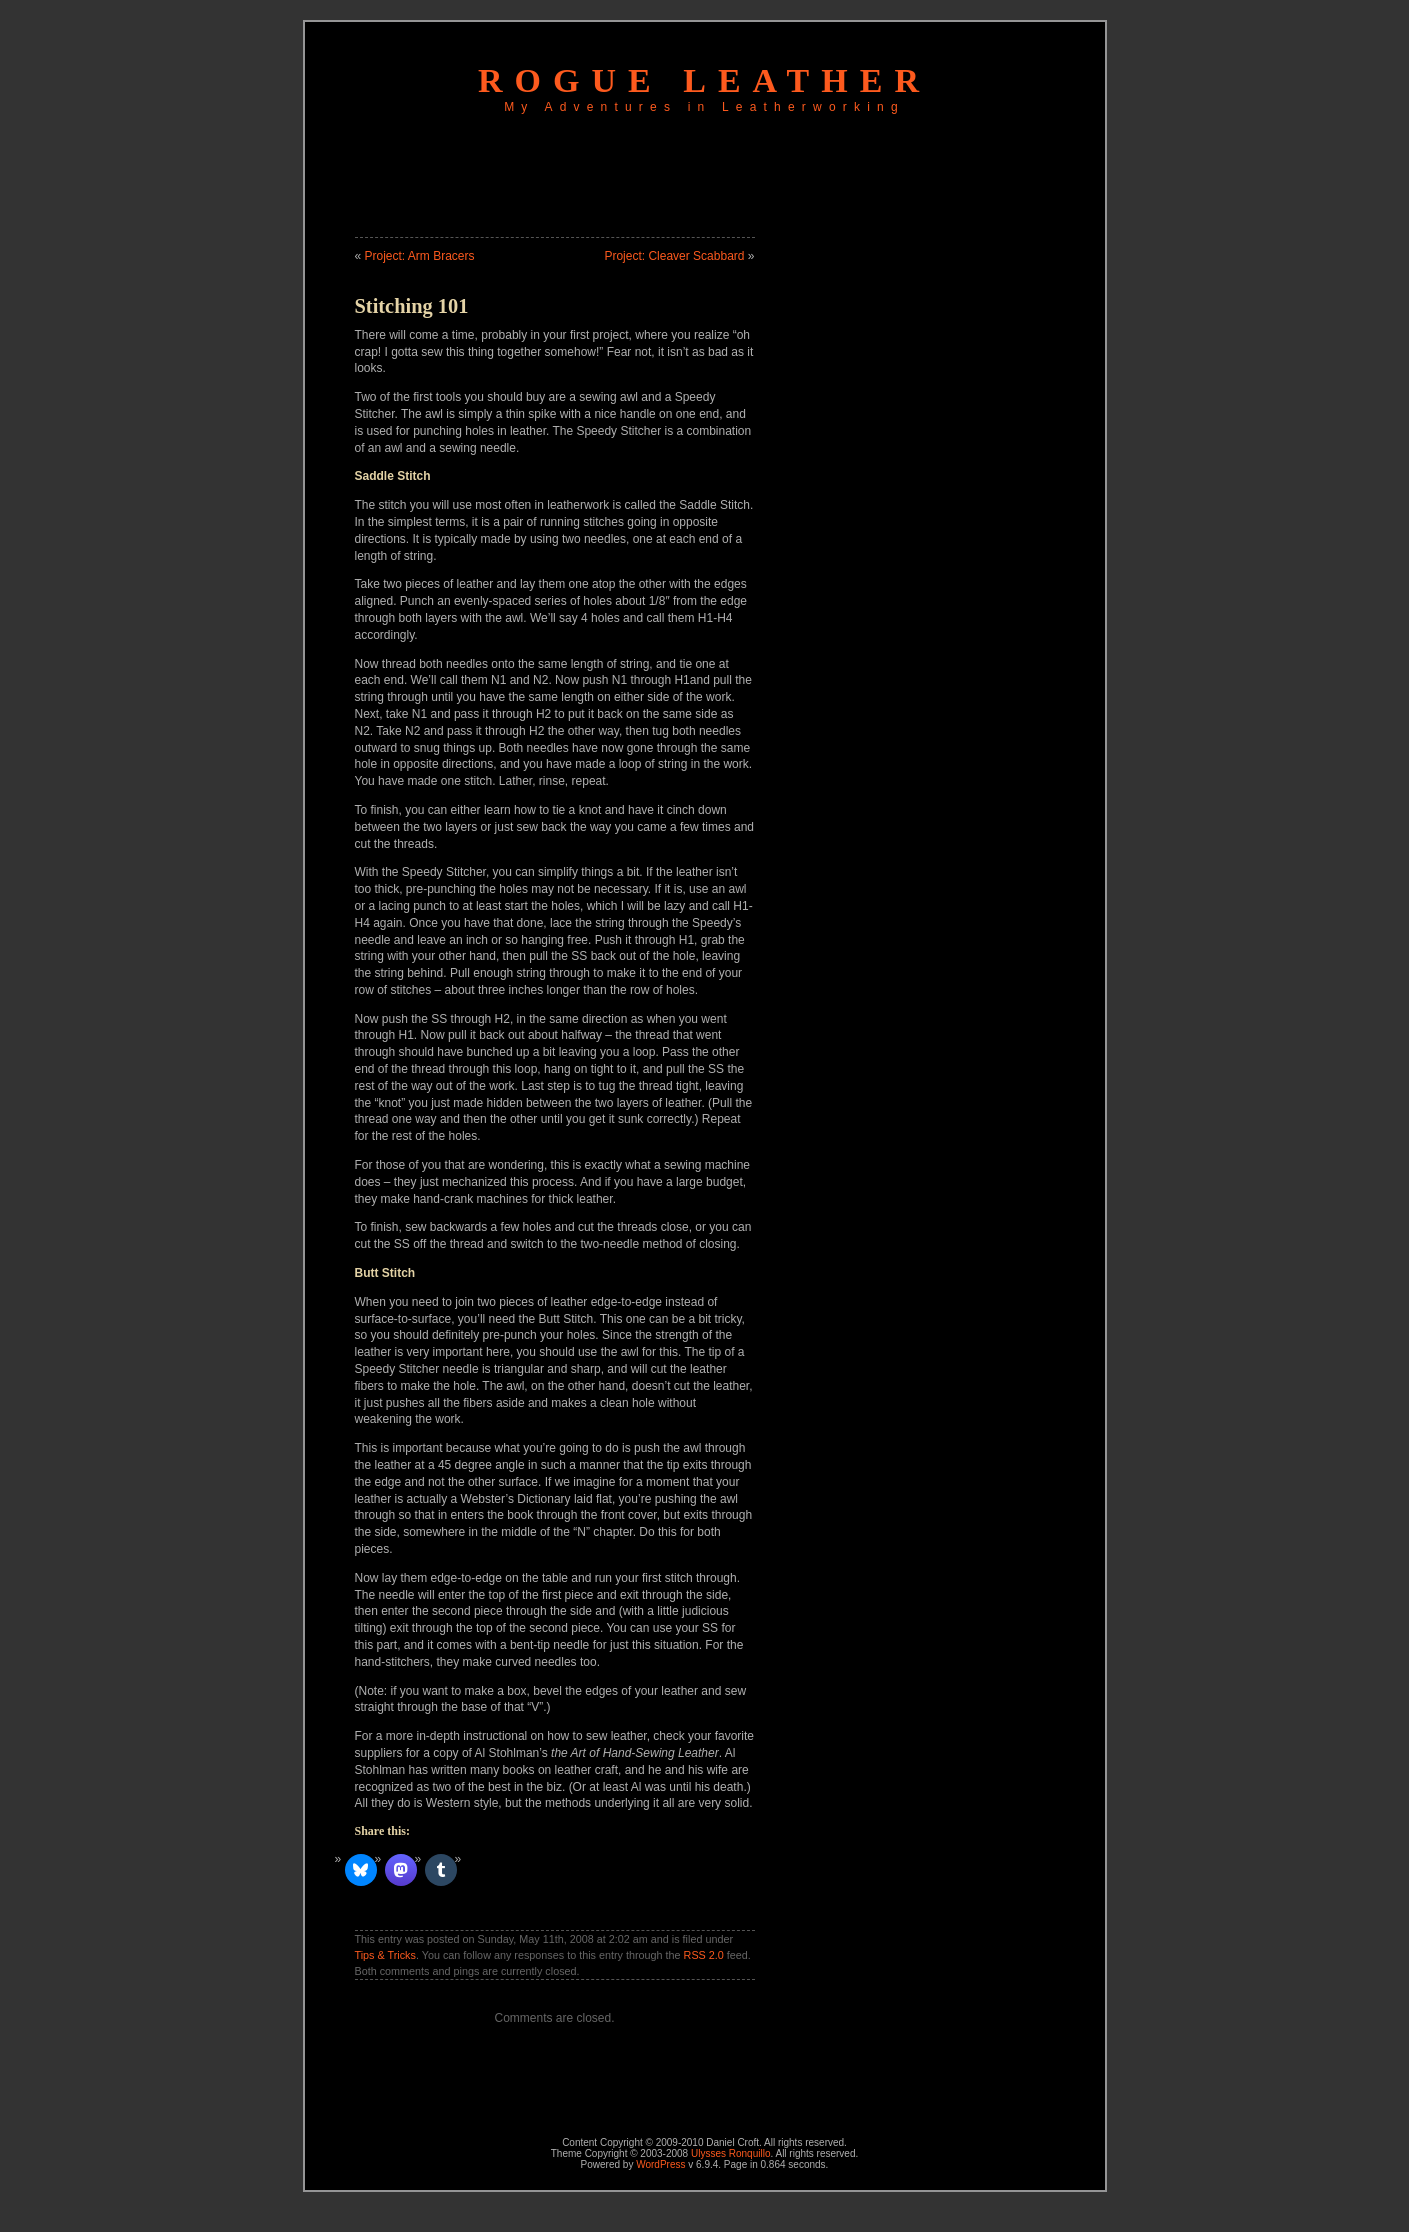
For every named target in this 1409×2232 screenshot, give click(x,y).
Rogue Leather (704, 80)
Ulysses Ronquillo (730, 2153)
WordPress (660, 2164)
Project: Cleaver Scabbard (674, 256)
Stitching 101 (412, 306)
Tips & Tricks (385, 1955)
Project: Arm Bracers (420, 256)
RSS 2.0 (704, 1955)
